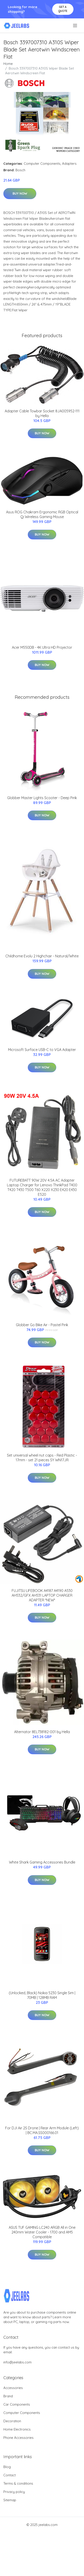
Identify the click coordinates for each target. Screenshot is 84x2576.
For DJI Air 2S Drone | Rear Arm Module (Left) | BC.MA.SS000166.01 (42, 2130)
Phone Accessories (18, 2437)
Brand (8, 2396)
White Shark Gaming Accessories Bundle (42, 1862)
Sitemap (9, 2500)
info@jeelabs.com (17, 2362)
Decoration (12, 2421)
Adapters (69, 163)
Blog (7, 2467)
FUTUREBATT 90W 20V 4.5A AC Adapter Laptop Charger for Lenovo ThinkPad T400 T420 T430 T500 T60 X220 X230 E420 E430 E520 (42, 1187)
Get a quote (62, 9)
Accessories (13, 2388)
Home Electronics (17, 2429)
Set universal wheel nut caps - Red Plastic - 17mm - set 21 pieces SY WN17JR (42, 1457)
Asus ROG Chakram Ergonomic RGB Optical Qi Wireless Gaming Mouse (42, 514)
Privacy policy (14, 2492)
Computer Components (42, 163)
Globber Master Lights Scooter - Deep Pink (42, 798)
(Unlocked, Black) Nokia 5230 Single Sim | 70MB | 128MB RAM (42, 1995)
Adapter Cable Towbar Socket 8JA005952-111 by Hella (42, 413)
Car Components (16, 2404)
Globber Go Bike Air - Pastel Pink (42, 1325)
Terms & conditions (18, 2483)
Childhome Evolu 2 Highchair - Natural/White (42, 956)
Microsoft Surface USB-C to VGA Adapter (42, 1049)
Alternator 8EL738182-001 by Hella (42, 1732)
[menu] (75, 25)
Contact (9, 2475)
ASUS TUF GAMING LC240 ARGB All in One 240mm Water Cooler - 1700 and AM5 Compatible (42, 2232)
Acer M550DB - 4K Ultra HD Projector (42, 647)
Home (8, 64)
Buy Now (20, 193)
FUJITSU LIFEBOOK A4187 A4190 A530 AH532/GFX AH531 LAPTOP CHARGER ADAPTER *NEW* (42, 1595)
